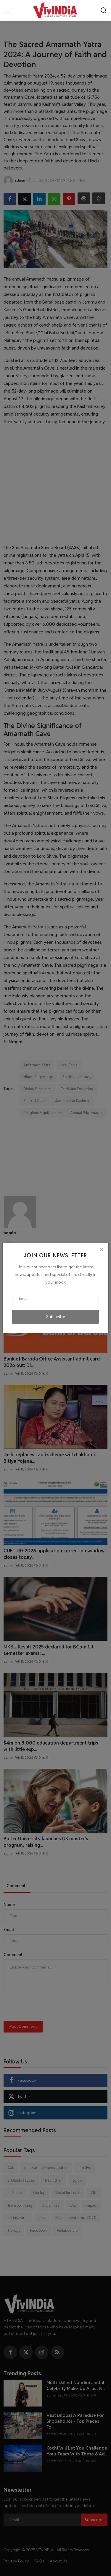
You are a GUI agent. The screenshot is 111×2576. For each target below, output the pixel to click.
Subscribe (55, 1316)
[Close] (101, 1249)
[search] (103, 10)
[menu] (7, 10)
